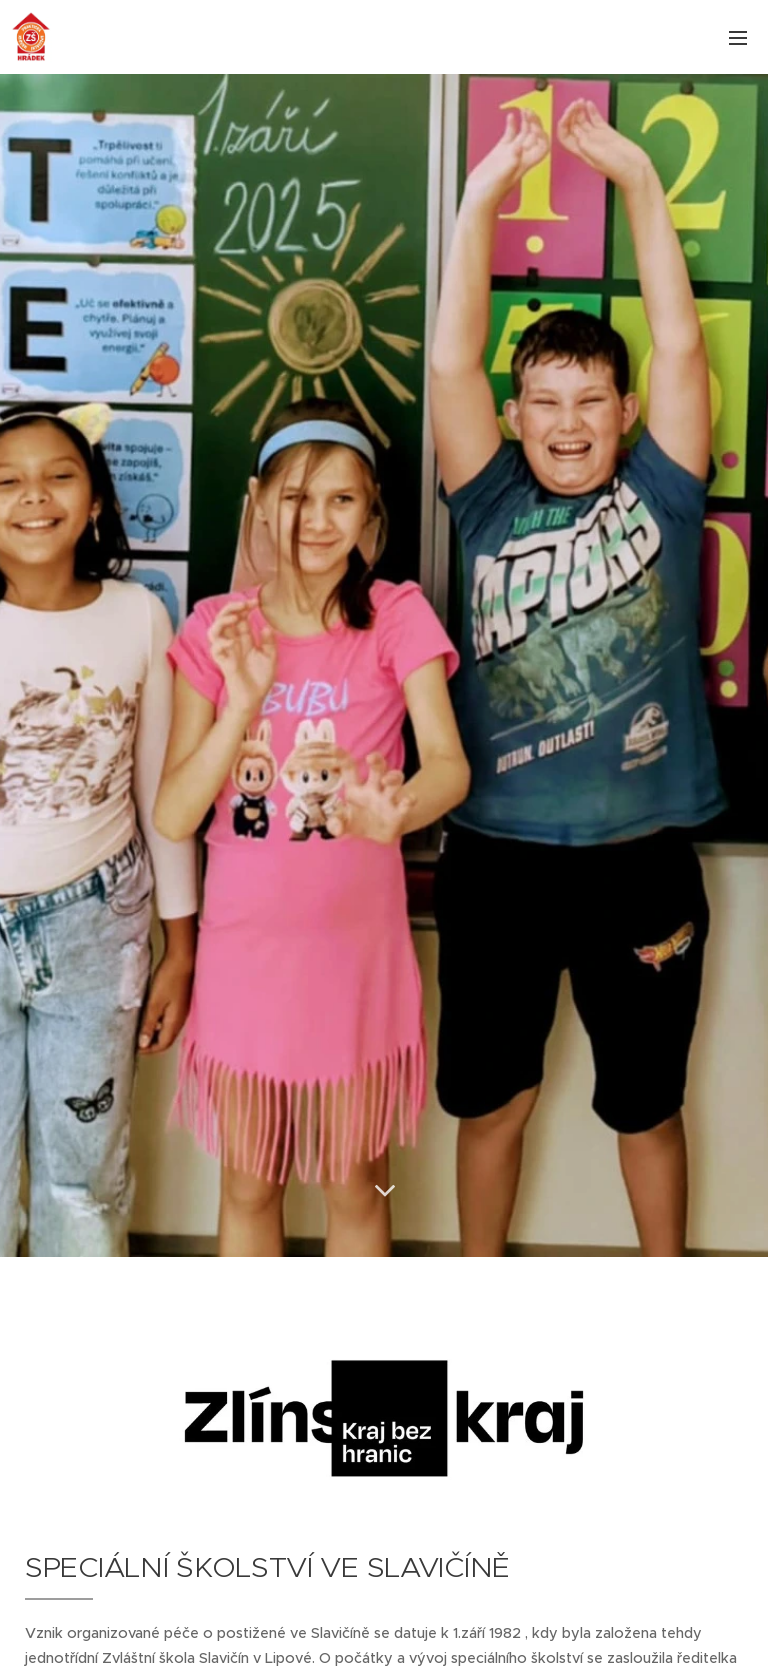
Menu (738, 38)
